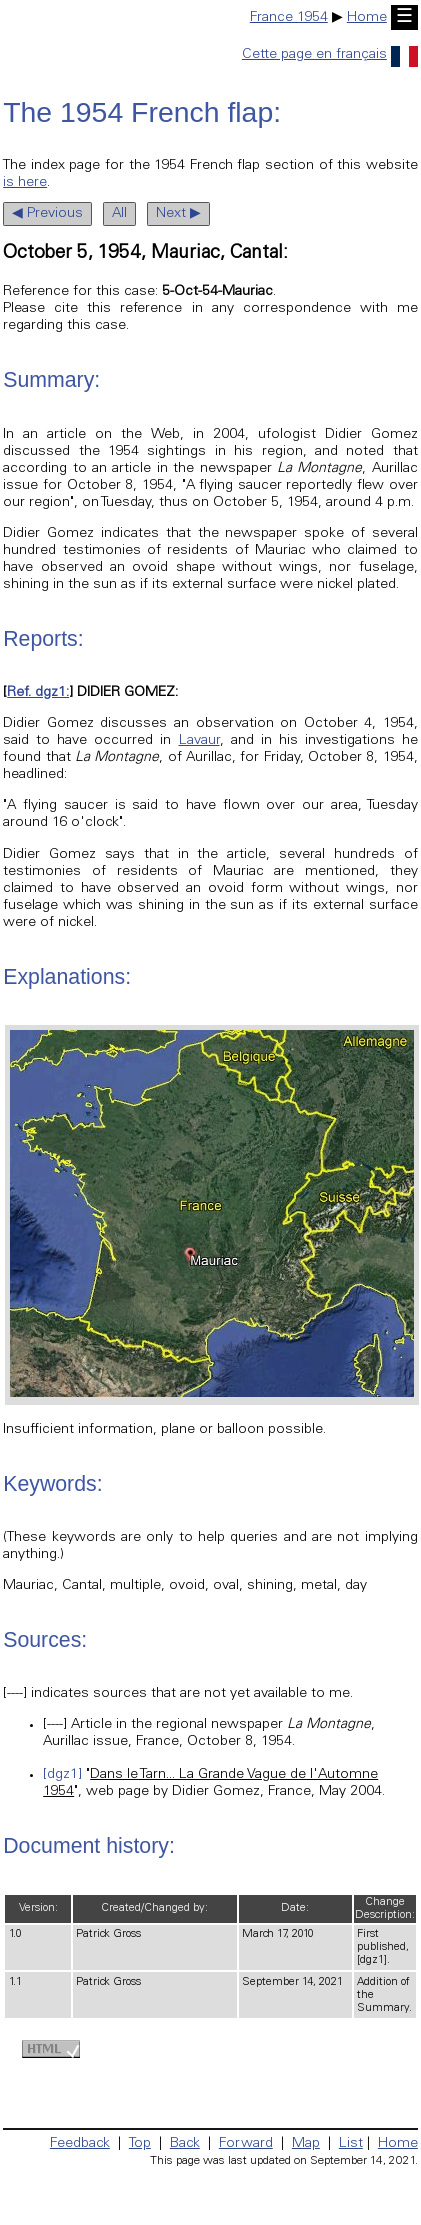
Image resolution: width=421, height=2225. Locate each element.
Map (306, 2144)
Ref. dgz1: (38, 693)
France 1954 (289, 18)
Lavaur (199, 741)
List (351, 2144)
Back (185, 2144)
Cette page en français (330, 55)
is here (25, 183)
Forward (246, 2144)
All (119, 214)
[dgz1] (62, 1775)
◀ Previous (47, 214)
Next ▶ (178, 214)
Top (140, 2144)
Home (367, 18)
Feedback (80, 2144)
